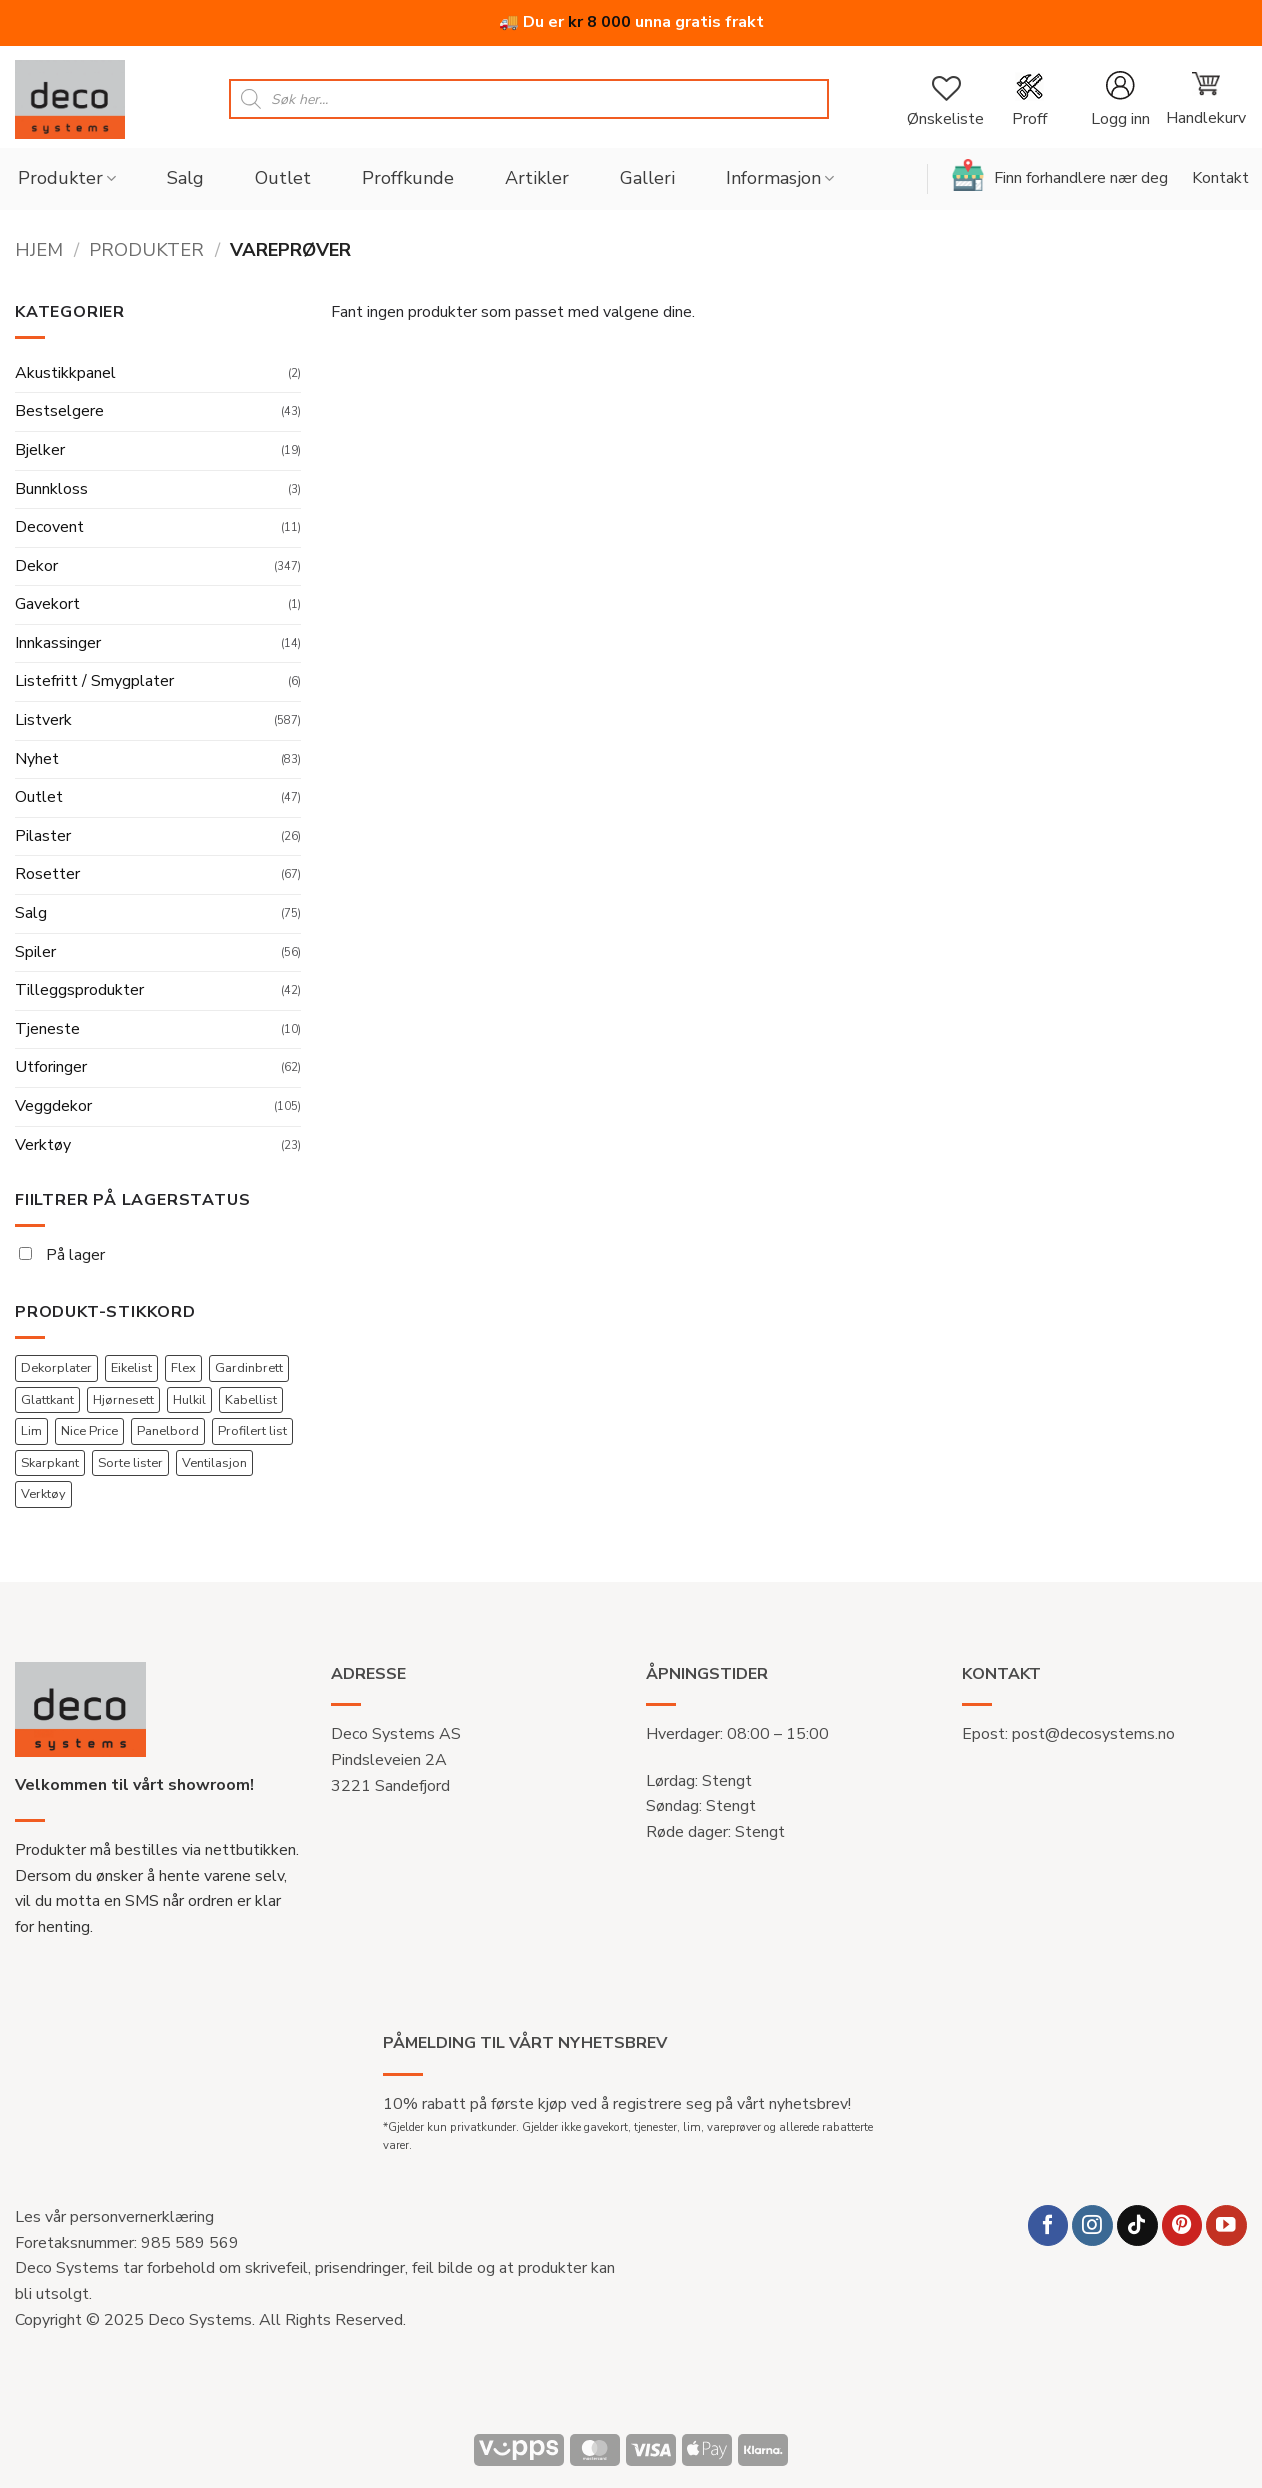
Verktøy (43, 1145)
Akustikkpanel (65, 373)
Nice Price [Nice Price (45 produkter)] (89, 1431)
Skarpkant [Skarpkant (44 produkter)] (50, 1463)
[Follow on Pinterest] (1182, 2225)
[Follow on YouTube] (1226, 2225)
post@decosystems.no (1093, 1734)
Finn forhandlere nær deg (1060, 175)
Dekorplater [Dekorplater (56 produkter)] (56, 1368)
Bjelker (40, 450)
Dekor (36, 566)
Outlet (283, 178)
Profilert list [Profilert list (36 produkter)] (252, 1431)
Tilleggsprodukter (79, 990)
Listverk (43, 720)
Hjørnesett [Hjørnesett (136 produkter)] (123, 1400)
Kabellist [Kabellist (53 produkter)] (251, 1400)
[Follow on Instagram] (1092, 2225)
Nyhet (37, 759)
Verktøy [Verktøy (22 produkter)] (43, 1494)
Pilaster (43, 836)
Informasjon (780, 178)
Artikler (537, 178)
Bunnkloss (51, 489)
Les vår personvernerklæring (114, 2217)
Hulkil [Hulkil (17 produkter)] (189, 1400)
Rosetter (47, 874)
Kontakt (1220, 178)
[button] (1120, 99)
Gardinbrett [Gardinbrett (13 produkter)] (249, 1368)
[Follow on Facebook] (1048, 2225)
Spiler (35, 952)
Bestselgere (59, 411)
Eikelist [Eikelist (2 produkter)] (131, 1368)
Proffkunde (408, 178)
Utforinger (51, 1067)
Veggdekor (53, 1106)
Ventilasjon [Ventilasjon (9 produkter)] (214, 1463)
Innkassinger (58, 643)
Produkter (67, 178)
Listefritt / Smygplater (94, 681)
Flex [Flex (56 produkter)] (183, 1368)
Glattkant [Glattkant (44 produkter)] (47, 1400)
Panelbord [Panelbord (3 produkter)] (168, 1431)
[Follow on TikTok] (1137, 2225)
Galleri (647, 178)
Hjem (39, 249)
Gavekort (47, 604)
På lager (62, 1255)
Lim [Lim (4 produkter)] (31, 1431)
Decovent (49, 527)
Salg (185, 178)
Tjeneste (47, 1029)
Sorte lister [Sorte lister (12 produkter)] (130, 1463)
